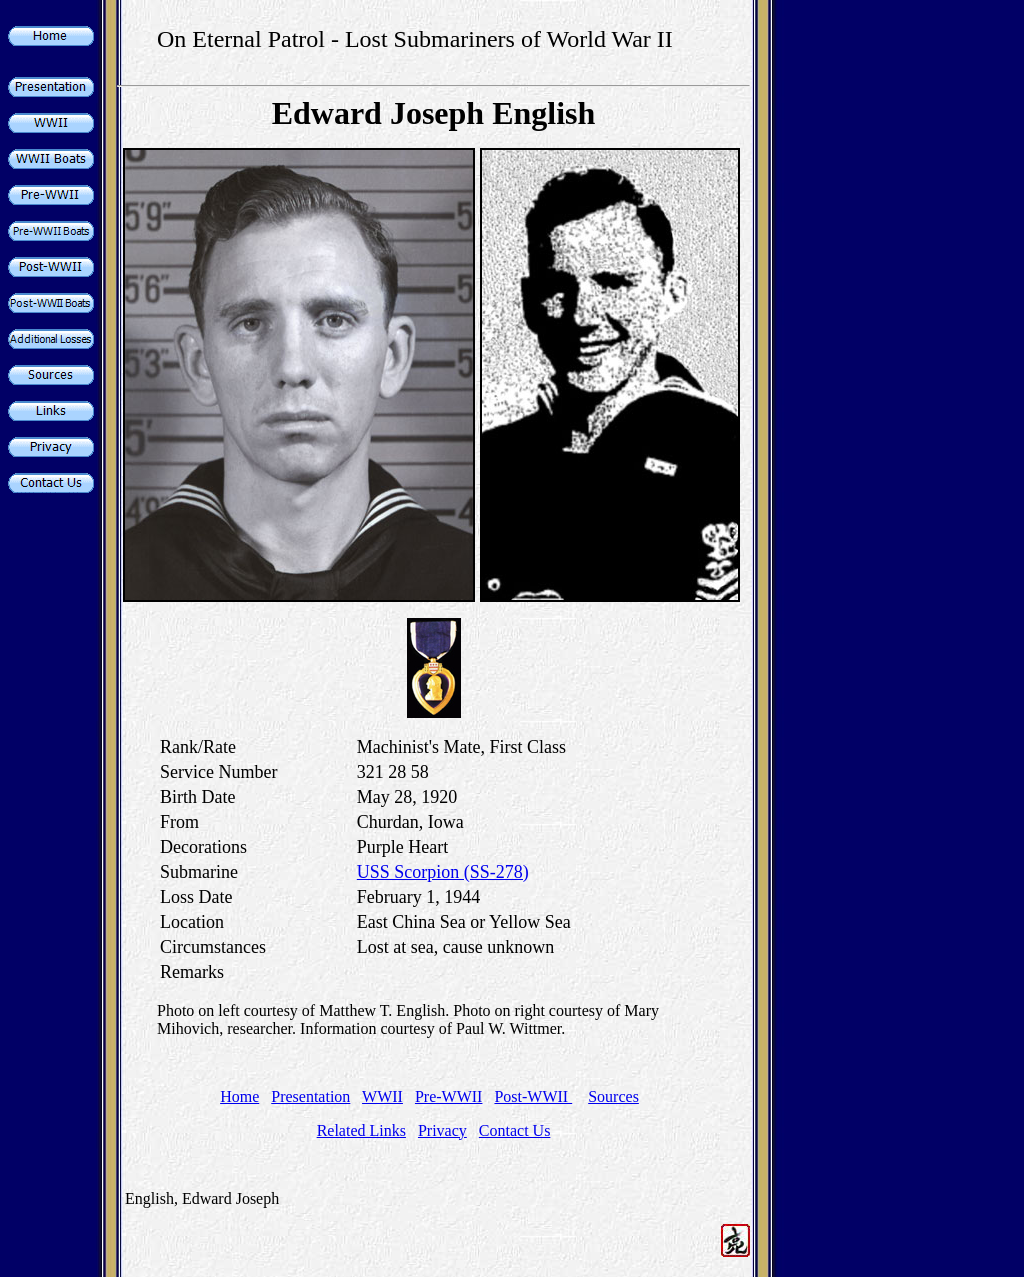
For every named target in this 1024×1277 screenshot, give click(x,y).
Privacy (442, 1130)
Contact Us (515, 1130)
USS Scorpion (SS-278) (443, 872)
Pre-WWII (449, 1096)
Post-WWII (533, 1096)
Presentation (310, 1096)
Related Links (361, 1130)
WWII (382, 1096)
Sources (613, 1096)
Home (239, 1096)
